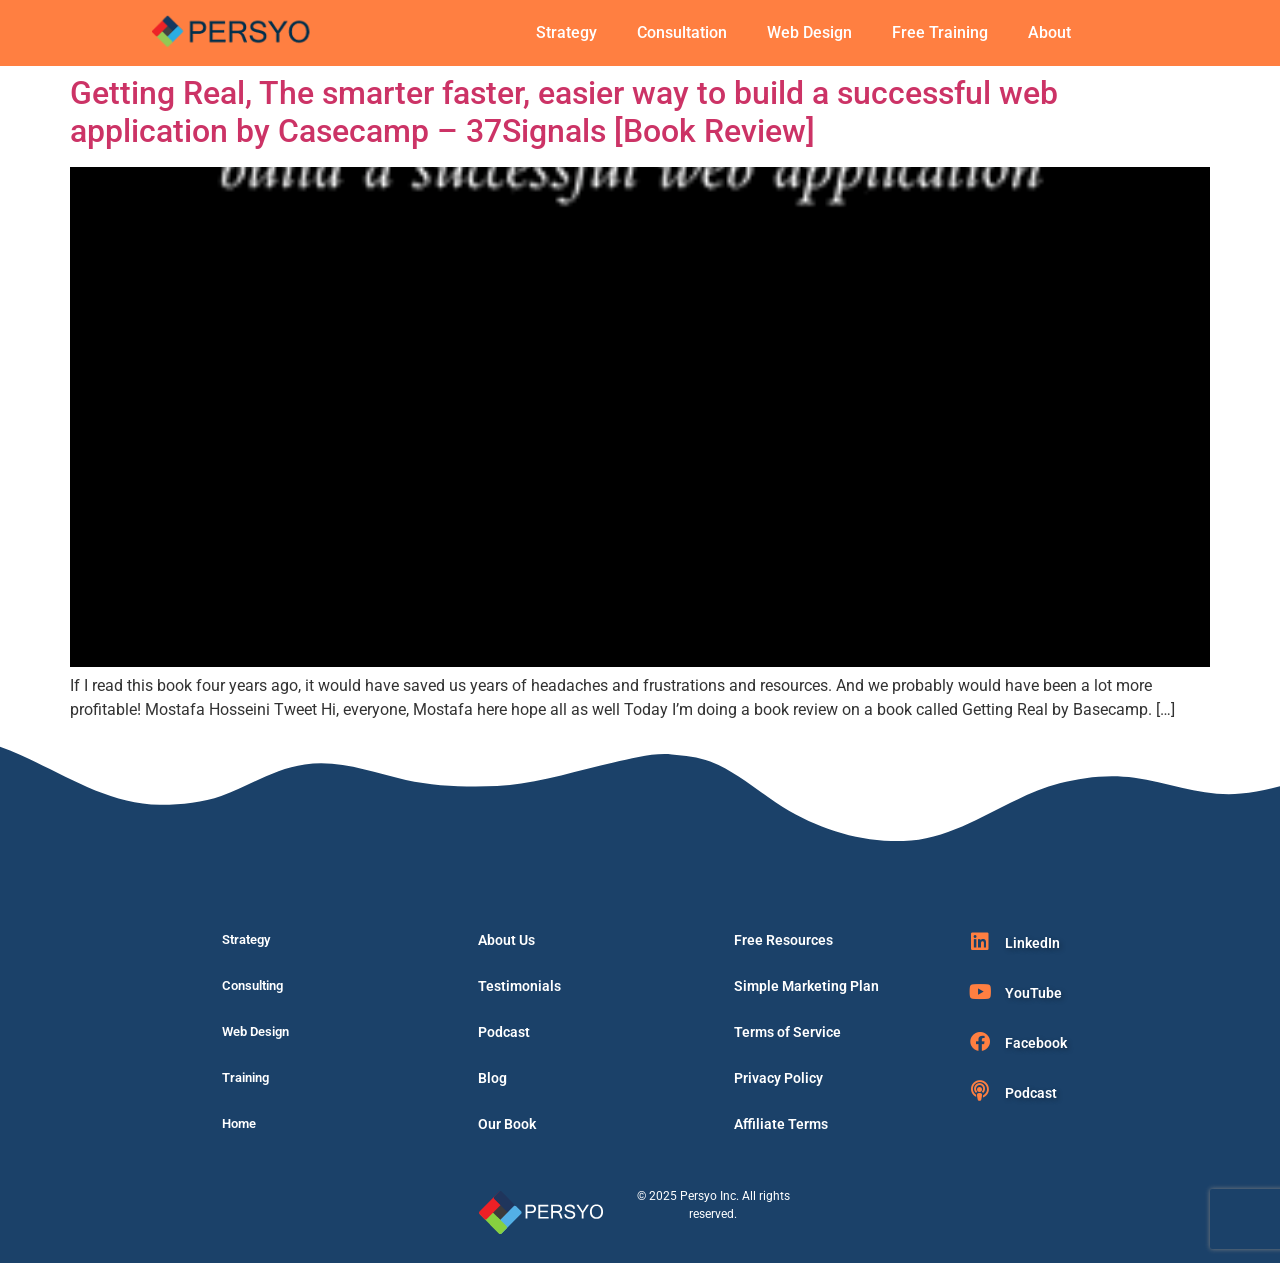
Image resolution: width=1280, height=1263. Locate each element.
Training (245, 1077)
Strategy (566, 32)
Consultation (682, 32)
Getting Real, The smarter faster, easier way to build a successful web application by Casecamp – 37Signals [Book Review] (564, 112)
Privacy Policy (778, 1078)
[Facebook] (980, 1042)
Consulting (252, 985)
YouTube (1033, 993)
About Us (506, 940)
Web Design (809, 32)
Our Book (507, 1124)
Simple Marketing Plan (806, 986)
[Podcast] (980, 1091)
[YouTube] (980, 992)
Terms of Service (787, 1032)
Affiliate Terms (781, 1124)
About (1049, 32)
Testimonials (519, 986)
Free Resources (783, 940)
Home (239, 1123)
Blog (492, 1078)
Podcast (504, 1032)
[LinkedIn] (980, 942)
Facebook (1036, 1043)
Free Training (940, 32)
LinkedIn (1032, 943)
